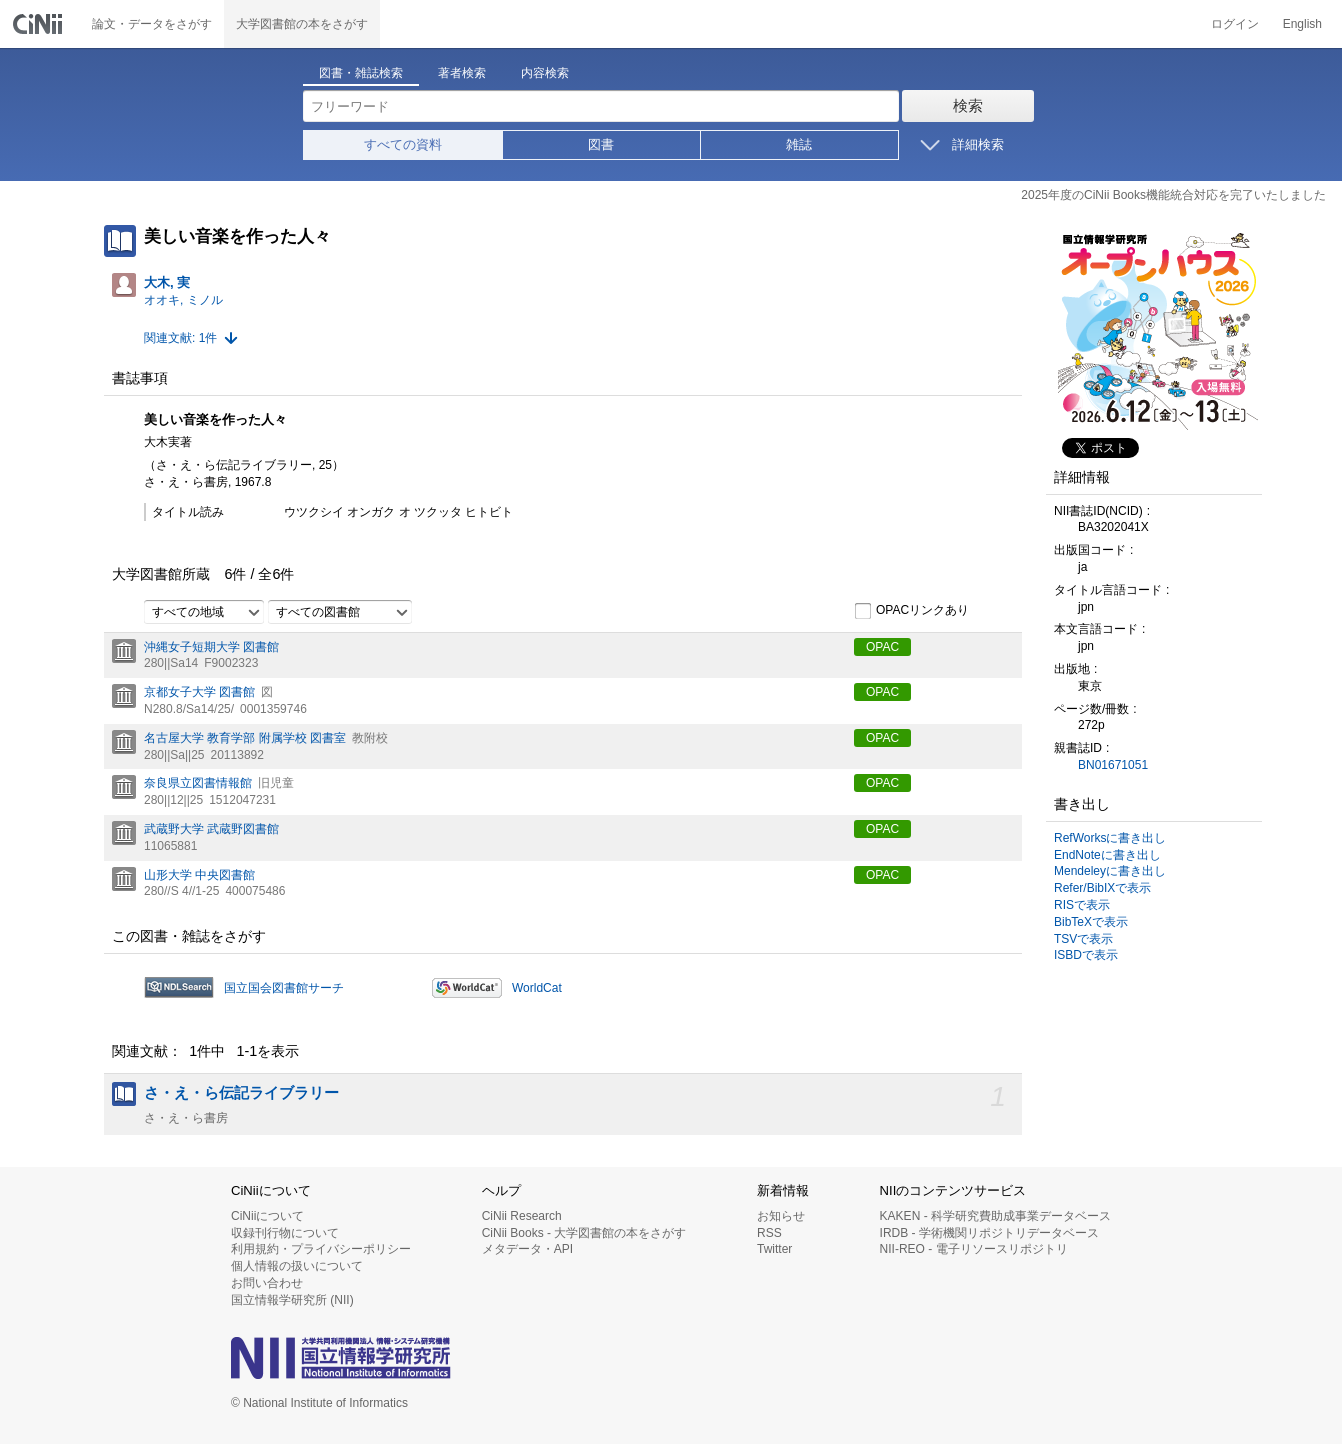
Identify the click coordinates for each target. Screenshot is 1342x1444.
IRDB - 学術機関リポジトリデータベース (989, 1233)
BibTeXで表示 (1091, 922)
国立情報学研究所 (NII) (292, 1300)
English (1302, 24)
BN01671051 (1113, 765)
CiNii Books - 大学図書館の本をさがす (584, 1233)
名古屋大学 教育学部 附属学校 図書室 (245, 738)
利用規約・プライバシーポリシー (321, 1249)
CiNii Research (522, 1216)
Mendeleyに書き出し (1110, 871)
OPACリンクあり (911, 611)
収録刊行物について (285, 1233)
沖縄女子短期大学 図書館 (211, 647)
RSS (769, 1233)
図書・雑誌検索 (361, 73)
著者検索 (462, 73)
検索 (968, 105)
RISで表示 (1082, 905)
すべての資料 (403, 144)
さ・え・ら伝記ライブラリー (241, 1093)
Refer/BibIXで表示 (1102, 888)
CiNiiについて (267, 1216)
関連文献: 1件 (180, 338)
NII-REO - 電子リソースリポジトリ (974, 1249)
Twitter (774, 1249)
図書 (601, 144)
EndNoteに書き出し (1107, 855)
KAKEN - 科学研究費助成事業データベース (995, 1216)
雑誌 (799, 144)
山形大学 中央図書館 (199, 875)
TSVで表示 (1083, 939)
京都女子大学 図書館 (199, 692)
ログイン (1235, 24)
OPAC (882, 647)
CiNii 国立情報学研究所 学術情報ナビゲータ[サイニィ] (40, 24)
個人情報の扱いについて (297, 1266)
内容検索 (545, 73)
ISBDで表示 (1086, 955)
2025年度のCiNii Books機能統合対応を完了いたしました (1173, 195)
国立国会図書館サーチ (284, 988)
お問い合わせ (267, 1283)
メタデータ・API (527, 1249)
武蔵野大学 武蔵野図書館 (211, 829)
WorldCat (537, 988)
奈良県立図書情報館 (198, 783)
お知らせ (781, 1216)
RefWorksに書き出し (1110, 838)
